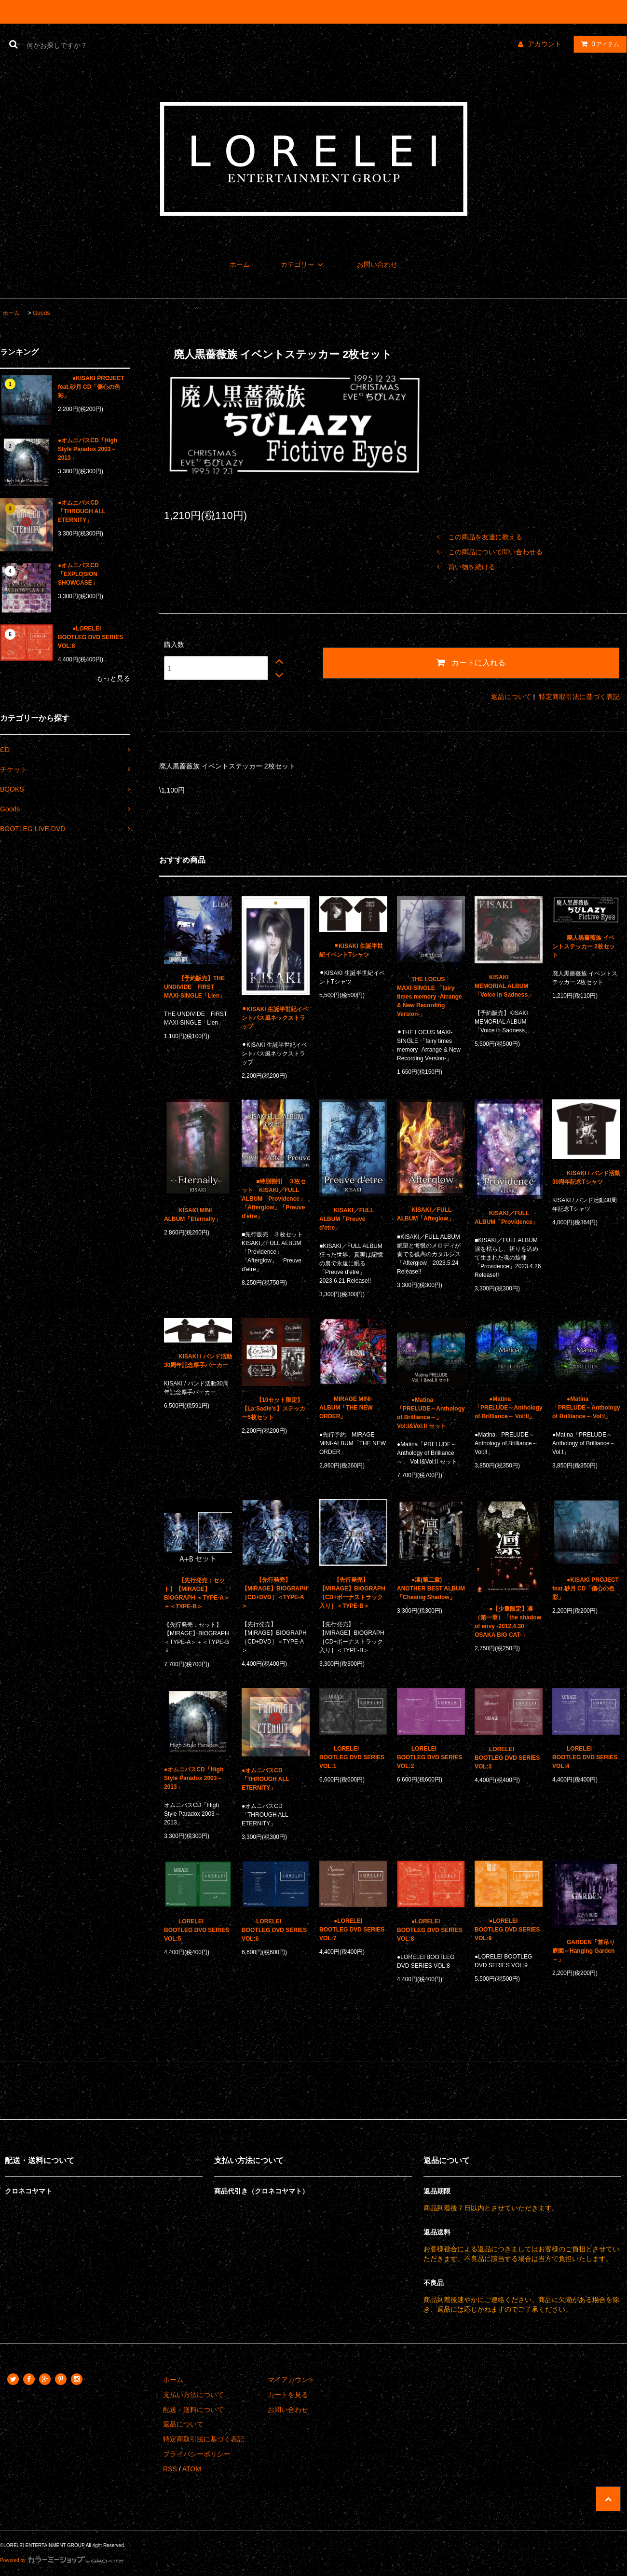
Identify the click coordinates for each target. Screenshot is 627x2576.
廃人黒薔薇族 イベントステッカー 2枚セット (583, 946)
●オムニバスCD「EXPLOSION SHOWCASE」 (78, 574)
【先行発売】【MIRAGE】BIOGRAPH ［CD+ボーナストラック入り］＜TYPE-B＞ (352, 1592)
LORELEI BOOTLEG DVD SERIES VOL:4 (584, 1757)
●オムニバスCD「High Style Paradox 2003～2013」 (87, 449)
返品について (511, 696)
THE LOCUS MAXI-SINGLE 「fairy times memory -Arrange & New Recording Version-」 (429, 996)
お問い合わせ (377, 264)
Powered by (62, 2560)
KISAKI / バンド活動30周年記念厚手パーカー (198, 1361)
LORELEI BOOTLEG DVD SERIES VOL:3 (507, 1758)
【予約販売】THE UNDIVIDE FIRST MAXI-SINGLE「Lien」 (194, 987)
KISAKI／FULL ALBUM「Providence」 (506, 1217)
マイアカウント (291, 2380)
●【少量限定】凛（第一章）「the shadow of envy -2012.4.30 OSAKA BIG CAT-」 (508, 1621)
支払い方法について (193, 2394)
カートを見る (288, 2394)
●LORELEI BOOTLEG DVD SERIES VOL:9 (507, 1930)
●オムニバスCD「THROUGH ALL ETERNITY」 (82, 511)
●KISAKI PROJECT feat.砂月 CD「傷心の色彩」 (91, 387)
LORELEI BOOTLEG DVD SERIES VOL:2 (429, 1757)
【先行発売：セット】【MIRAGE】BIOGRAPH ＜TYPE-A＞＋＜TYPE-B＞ (197, 1593)
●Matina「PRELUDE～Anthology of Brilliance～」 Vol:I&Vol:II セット (431, 1413)
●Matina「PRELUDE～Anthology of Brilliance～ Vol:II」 (509, 1408)
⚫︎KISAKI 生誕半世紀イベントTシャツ (351, 950)
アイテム (598, 44)
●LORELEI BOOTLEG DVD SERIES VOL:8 (90, 637)
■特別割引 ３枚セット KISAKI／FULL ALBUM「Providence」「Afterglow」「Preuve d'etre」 (274, 1198)
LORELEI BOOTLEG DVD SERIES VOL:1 (351, 1757)
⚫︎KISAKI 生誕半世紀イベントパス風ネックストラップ (275, 1018)
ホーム (240, 264)
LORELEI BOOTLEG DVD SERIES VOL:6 (274, 1930)
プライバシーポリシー (197, 2454)
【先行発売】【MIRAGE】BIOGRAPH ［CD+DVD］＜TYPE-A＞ (275, 1592)
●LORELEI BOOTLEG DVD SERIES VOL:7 (351, 1930)
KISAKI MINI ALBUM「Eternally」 (192, 1214)
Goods (41, 313)
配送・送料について (193, 2409)
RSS (170, 2469)
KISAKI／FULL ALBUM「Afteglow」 (425, 1214)
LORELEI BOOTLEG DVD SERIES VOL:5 (196, 1930)
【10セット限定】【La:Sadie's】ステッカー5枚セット (273, 1409)
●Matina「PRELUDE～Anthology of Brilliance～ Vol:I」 (586, 1408)
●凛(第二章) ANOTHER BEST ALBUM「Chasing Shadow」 (431, 1588)
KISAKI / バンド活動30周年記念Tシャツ (586, 1177)
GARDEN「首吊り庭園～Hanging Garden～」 (583, 1951)
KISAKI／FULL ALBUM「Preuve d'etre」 (346, 1219)
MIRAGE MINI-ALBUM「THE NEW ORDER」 (346, 1408)
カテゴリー (303, 264)
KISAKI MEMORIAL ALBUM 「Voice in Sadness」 (504, 986)
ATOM (191, 2469)
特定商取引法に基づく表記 (579, 696)
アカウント (544, 44)
